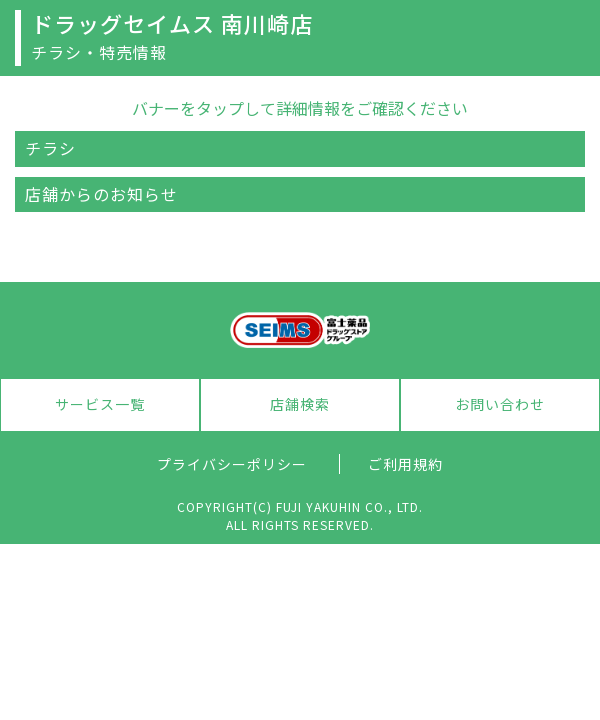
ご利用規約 (405, 464)
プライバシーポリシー (232, 464)
